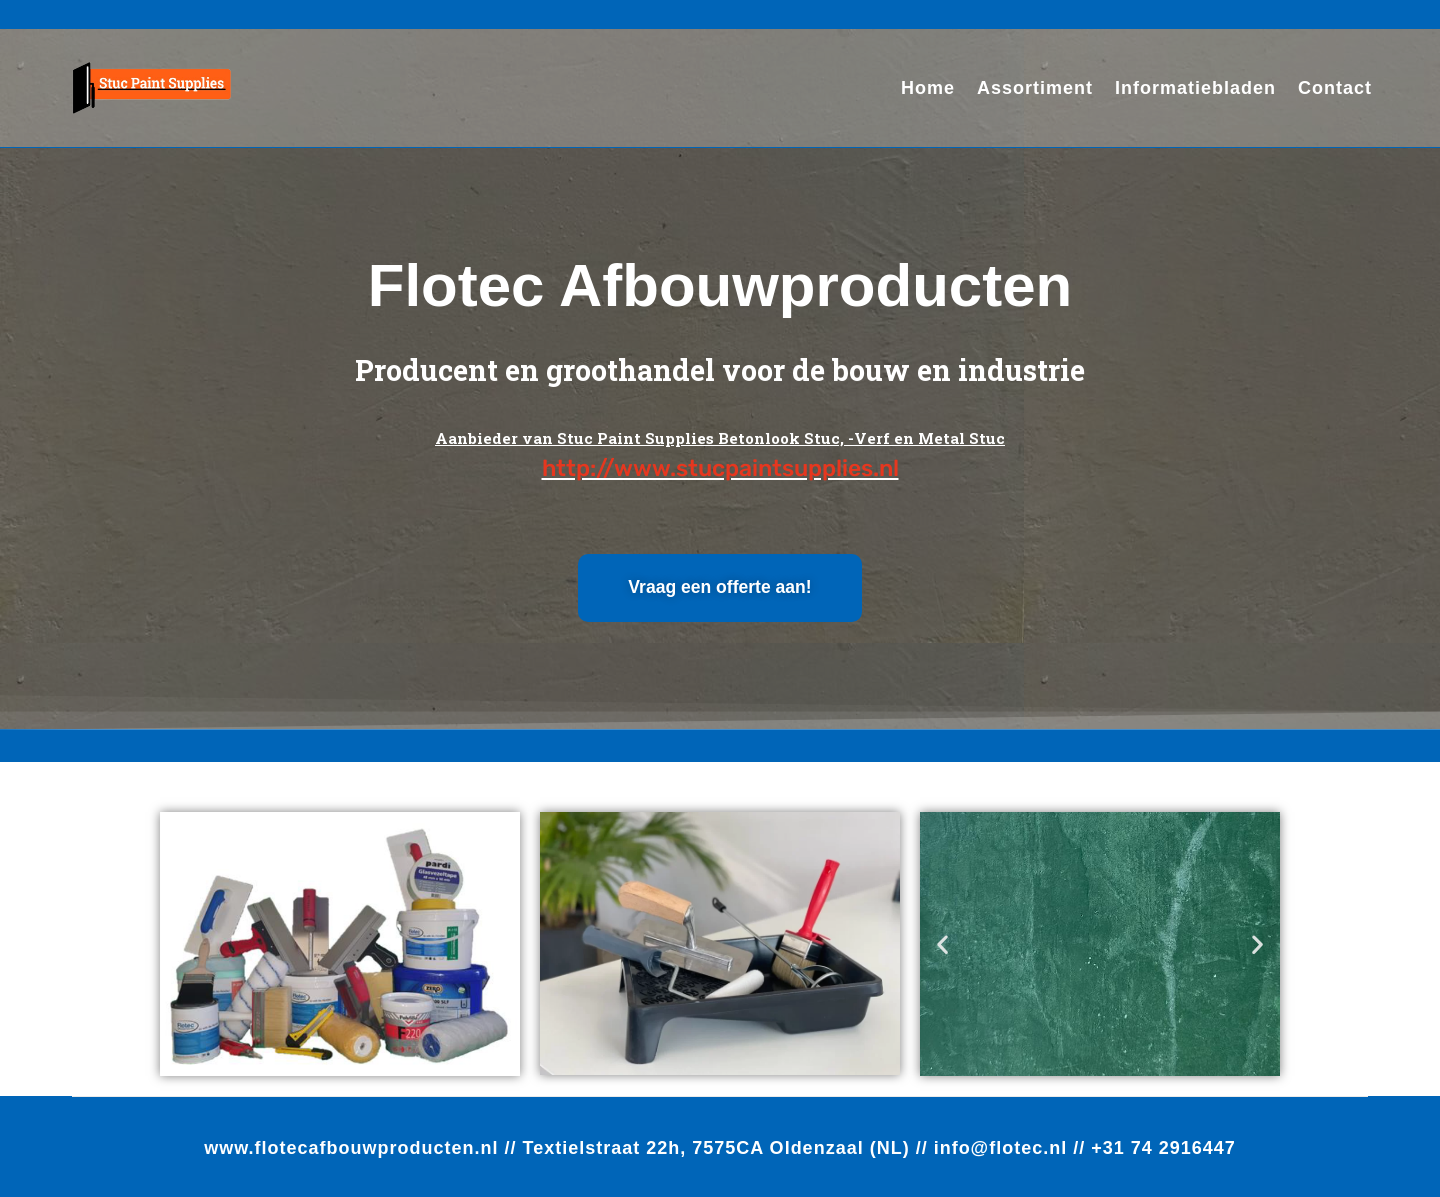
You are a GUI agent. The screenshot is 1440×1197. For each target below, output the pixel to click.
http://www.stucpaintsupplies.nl (720, 468)
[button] (942, 943)
